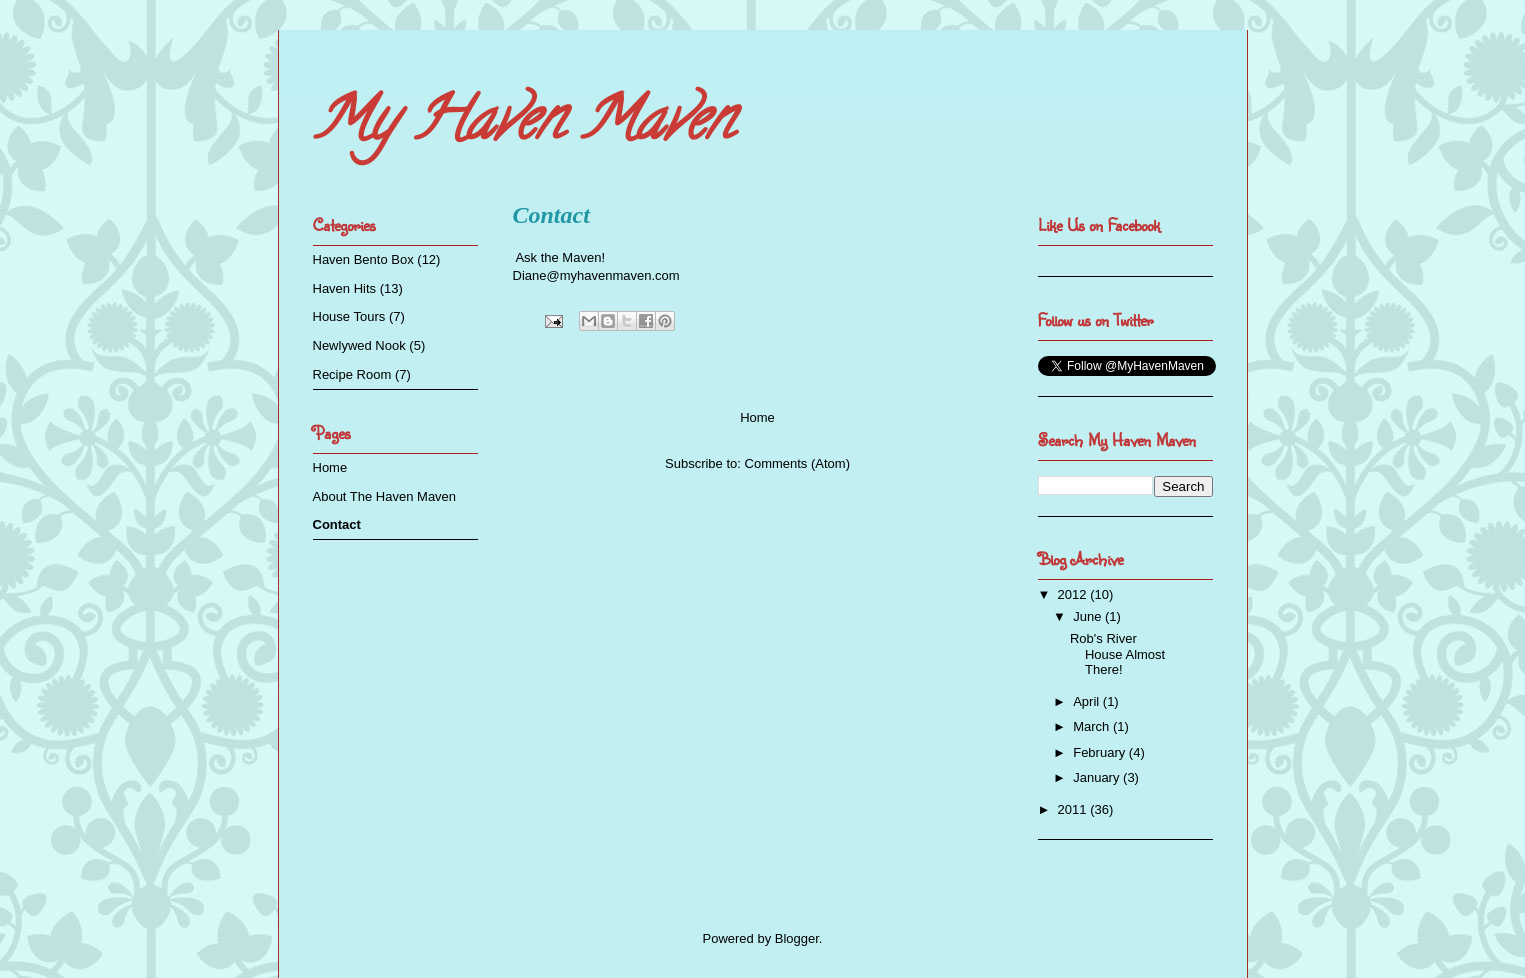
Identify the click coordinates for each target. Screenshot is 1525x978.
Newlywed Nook (359, 345)
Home (757, 417)
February (1101, 752)
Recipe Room (352, 374)
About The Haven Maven (385, 496)
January (1098, 777)
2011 (1074, 809)
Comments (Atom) (797, 463)
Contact (337, 524)
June (1089, 616)
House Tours (349, 316)
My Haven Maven (523, 126)
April (1088, 701)
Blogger (797, 938)
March (1093, 726)
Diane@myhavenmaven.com (596, 275)
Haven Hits (345, 288)
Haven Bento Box (363, 259)
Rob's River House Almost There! (1117, 654)
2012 (1074, 594)
